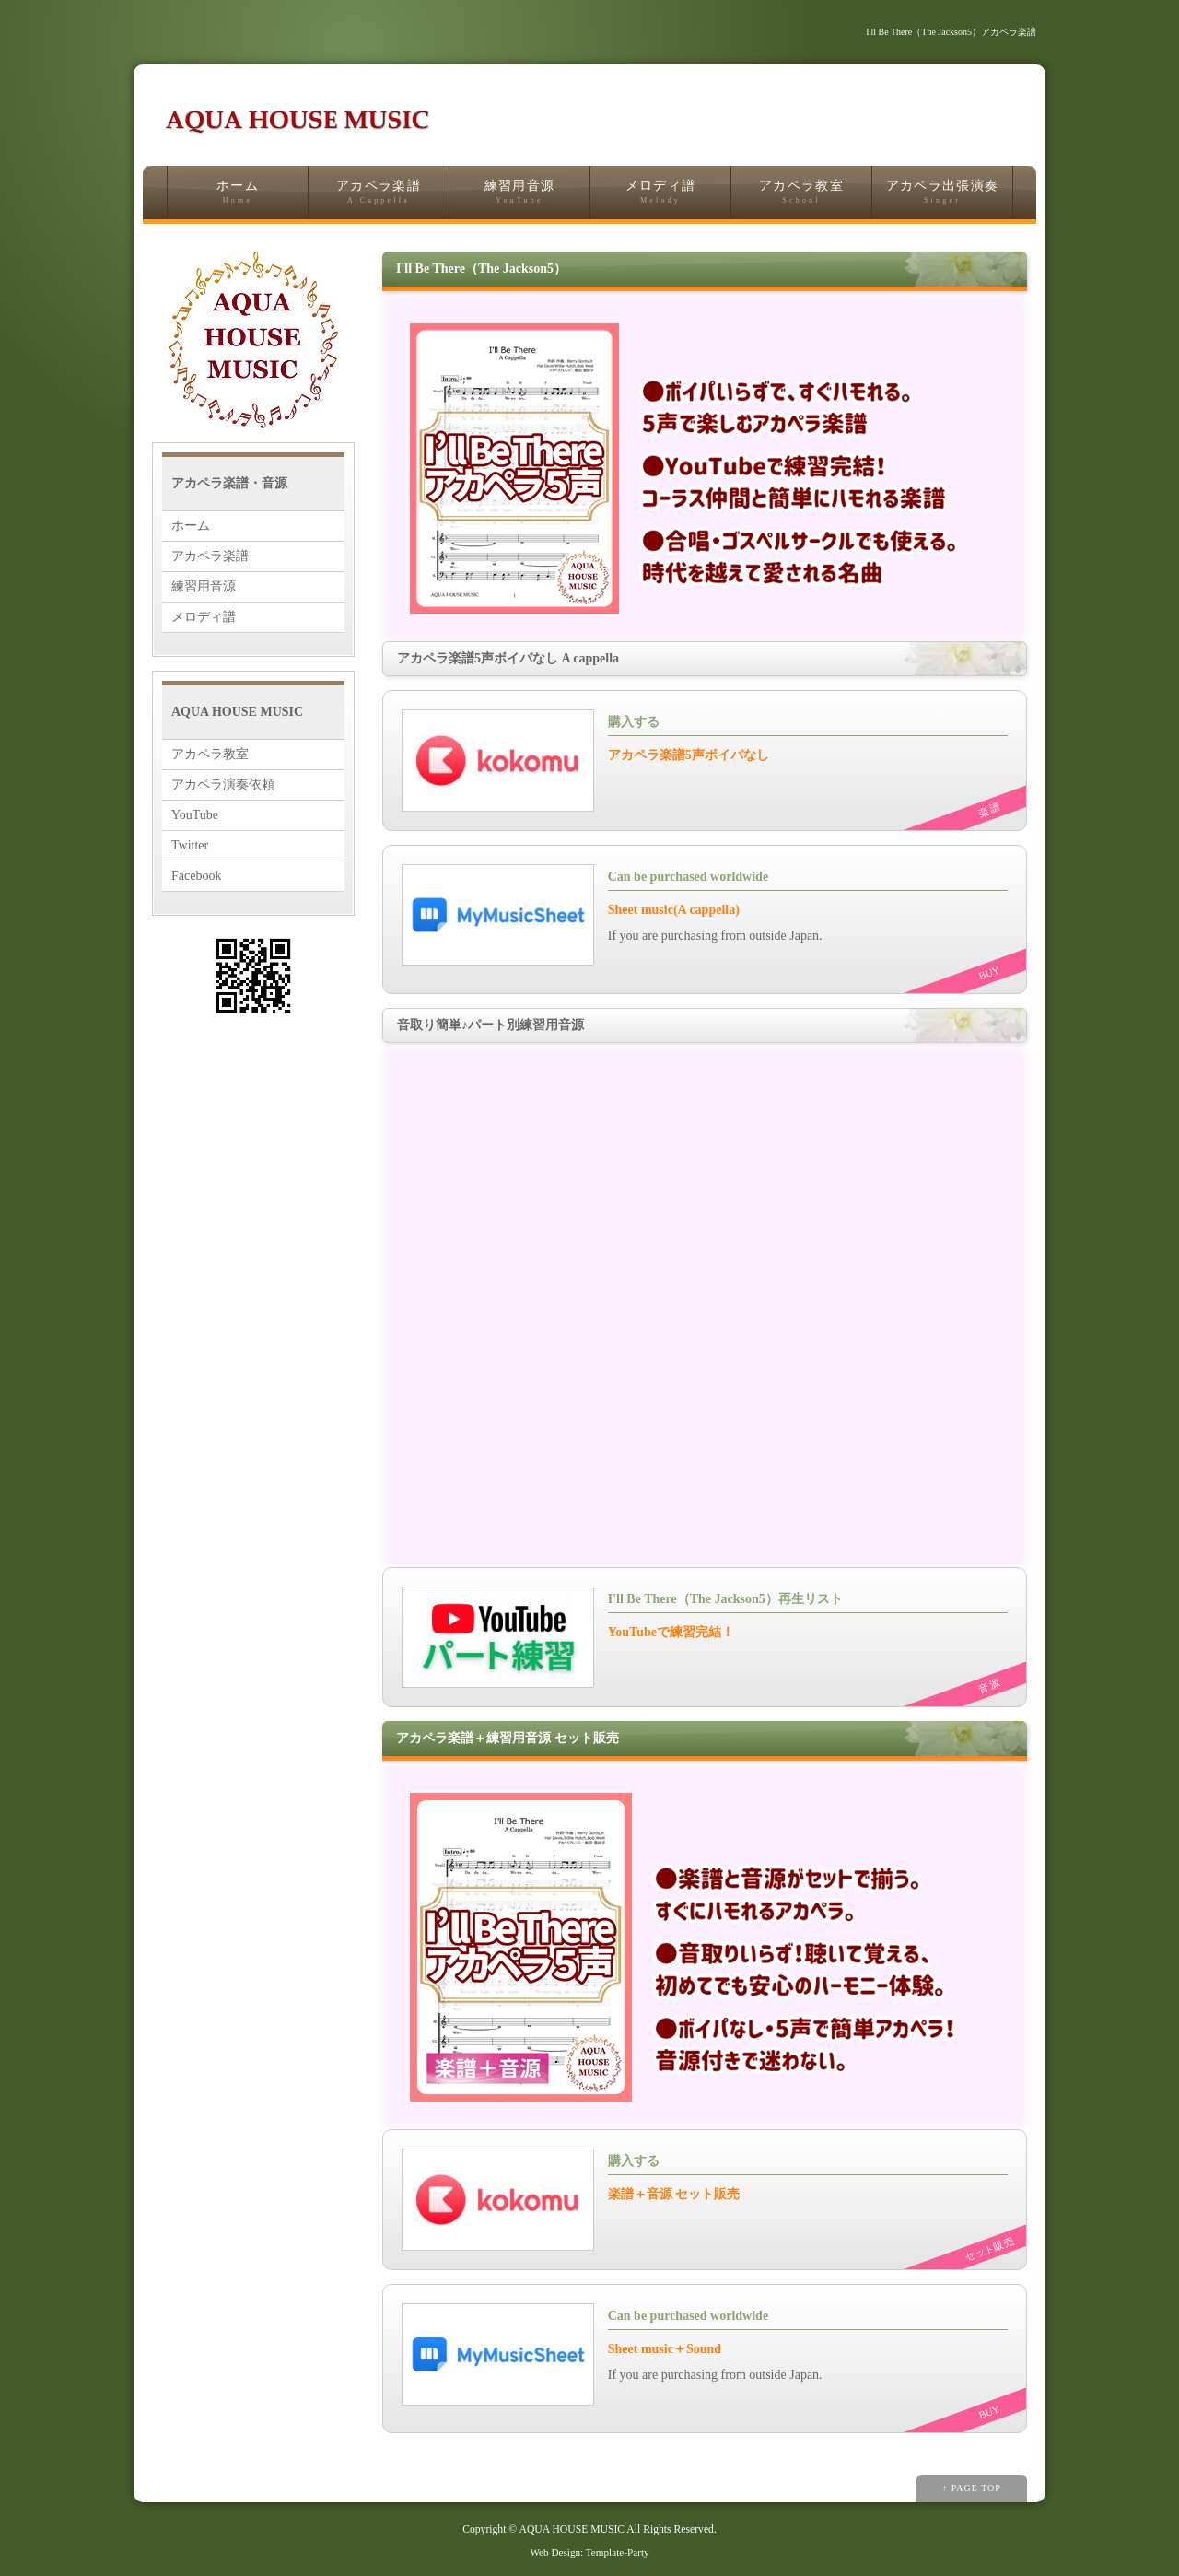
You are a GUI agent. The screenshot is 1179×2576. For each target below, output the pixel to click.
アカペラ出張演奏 (942, 192)
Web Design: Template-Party (589, 2552)
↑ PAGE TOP (971, 2488)
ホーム (238, 192)
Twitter (189, 845)
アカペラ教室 (801, 192)
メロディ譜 (660, 192)
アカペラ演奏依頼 (222, 784)
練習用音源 (519, 192)
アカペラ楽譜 (379, 192)
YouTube (194, 815)
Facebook (196, 876)
